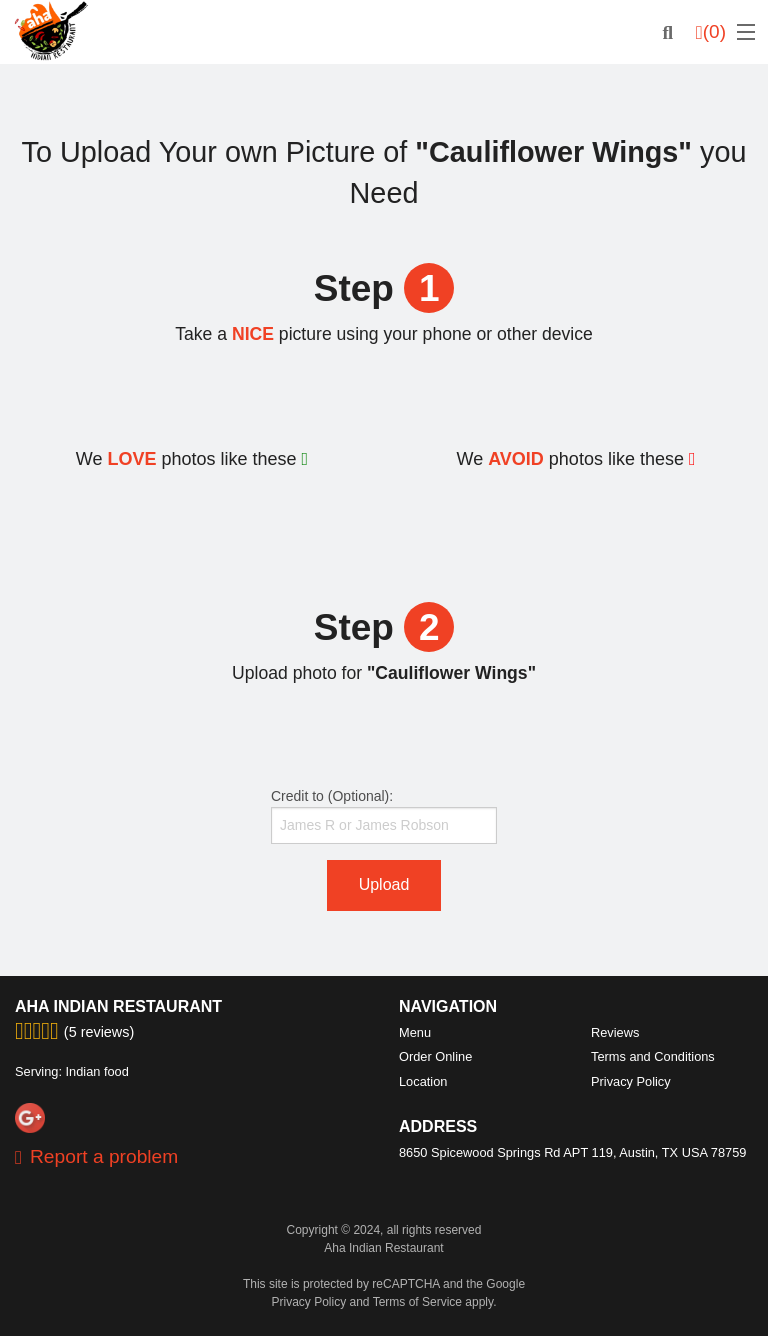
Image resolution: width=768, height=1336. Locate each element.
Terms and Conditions (653, 1056)
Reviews (615, 1032)
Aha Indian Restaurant (118, 1006)
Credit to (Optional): (384, 816)
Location (423, 1081)
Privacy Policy (631, 1081)
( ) (711, 32)
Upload (384, 884)
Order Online (435, 1056)
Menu (415, 1032)
